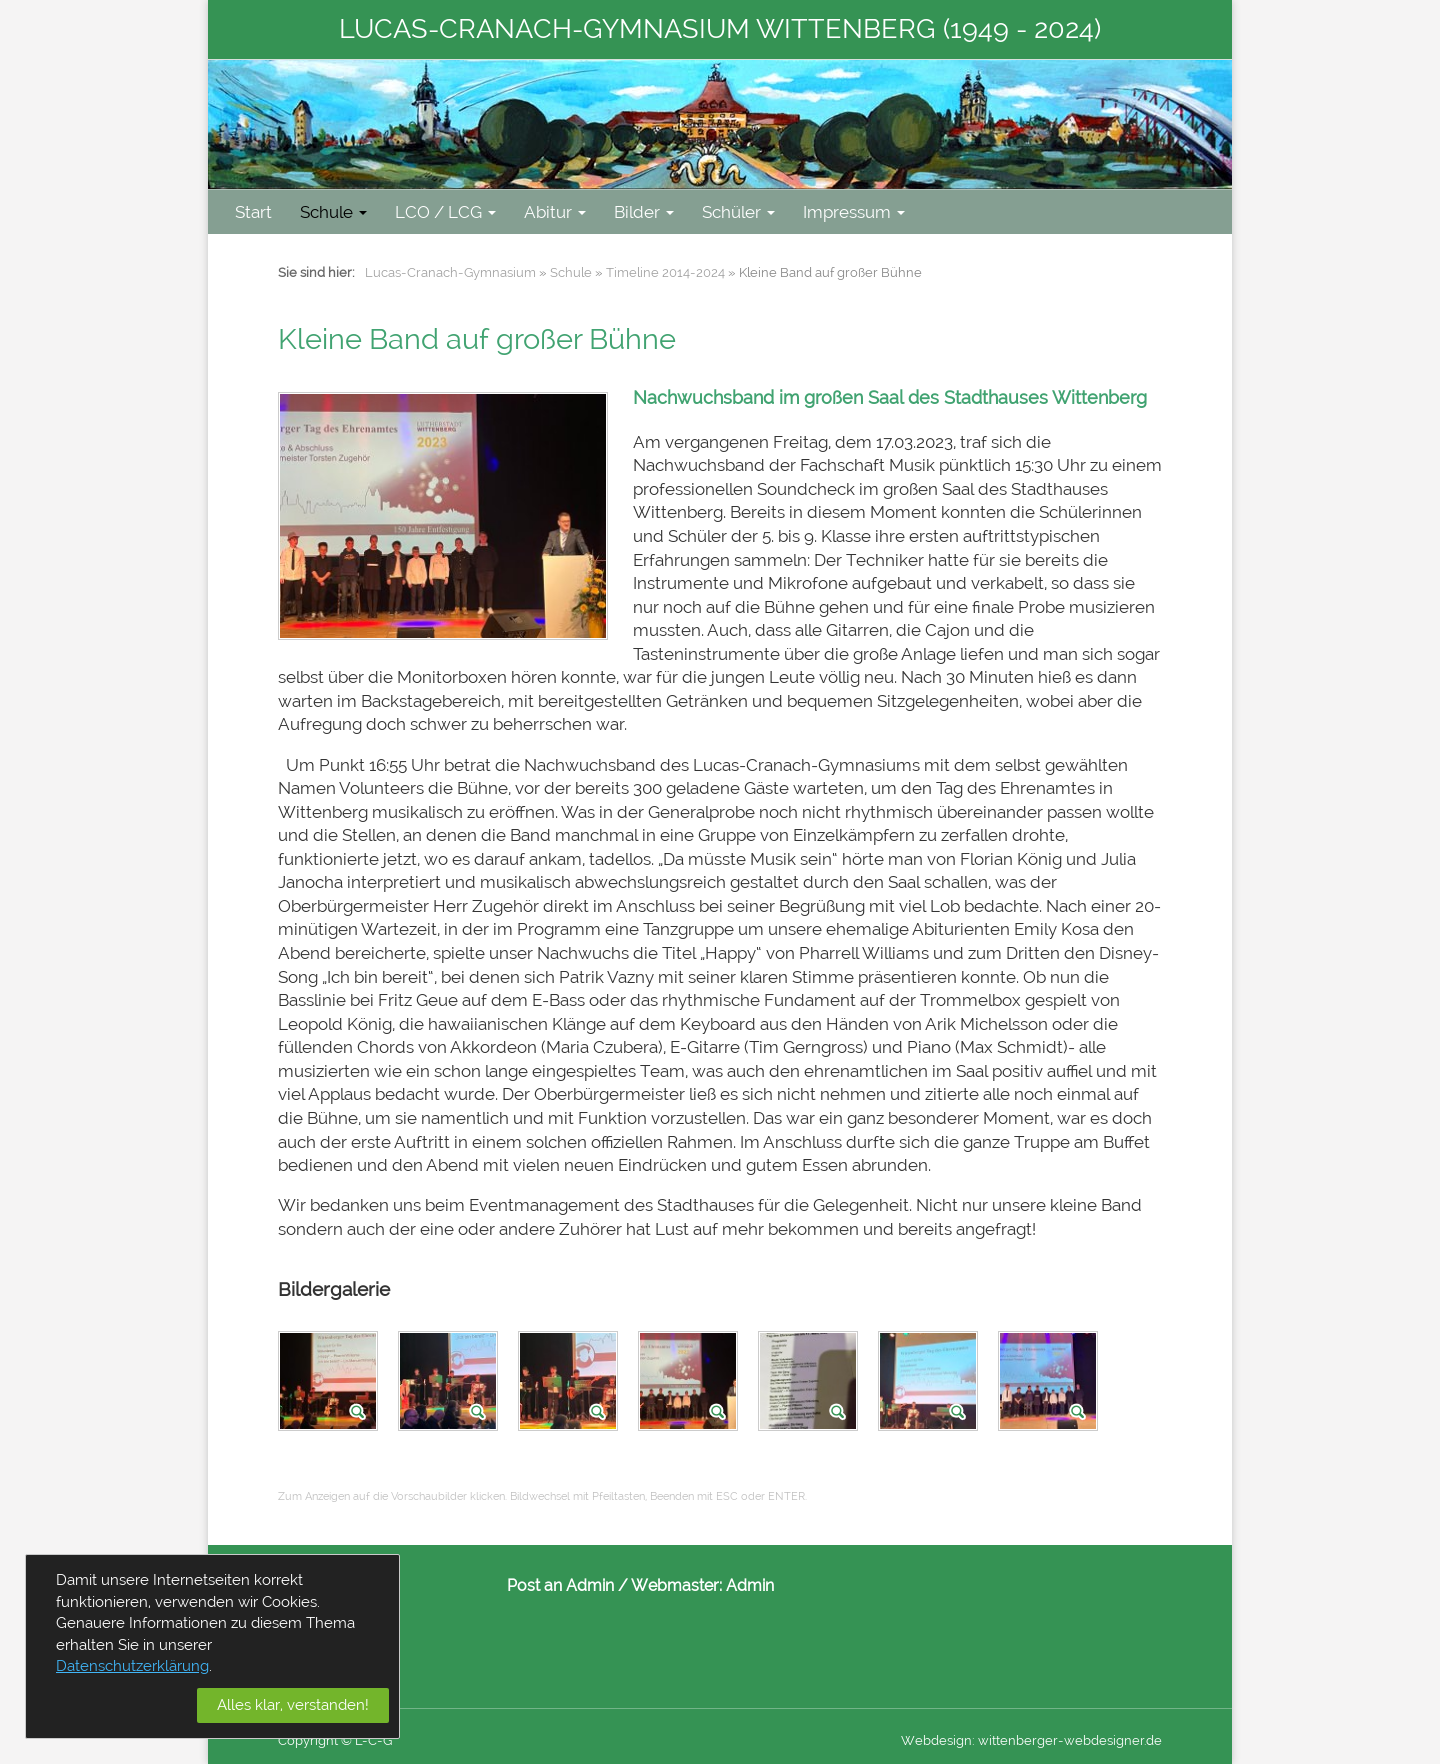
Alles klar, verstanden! (293, 1705)
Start (253, 212)
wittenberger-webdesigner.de (1070, 1740)
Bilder (644, 212)
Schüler (738, 212)
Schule (333, 212)
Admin (750, 1585)
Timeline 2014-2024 (665, 272)
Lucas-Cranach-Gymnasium (450, 272)
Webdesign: (938, 1740)
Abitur (555, 212)
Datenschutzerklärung (132, 1666)
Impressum (854, 212)
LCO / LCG (445, 212)
